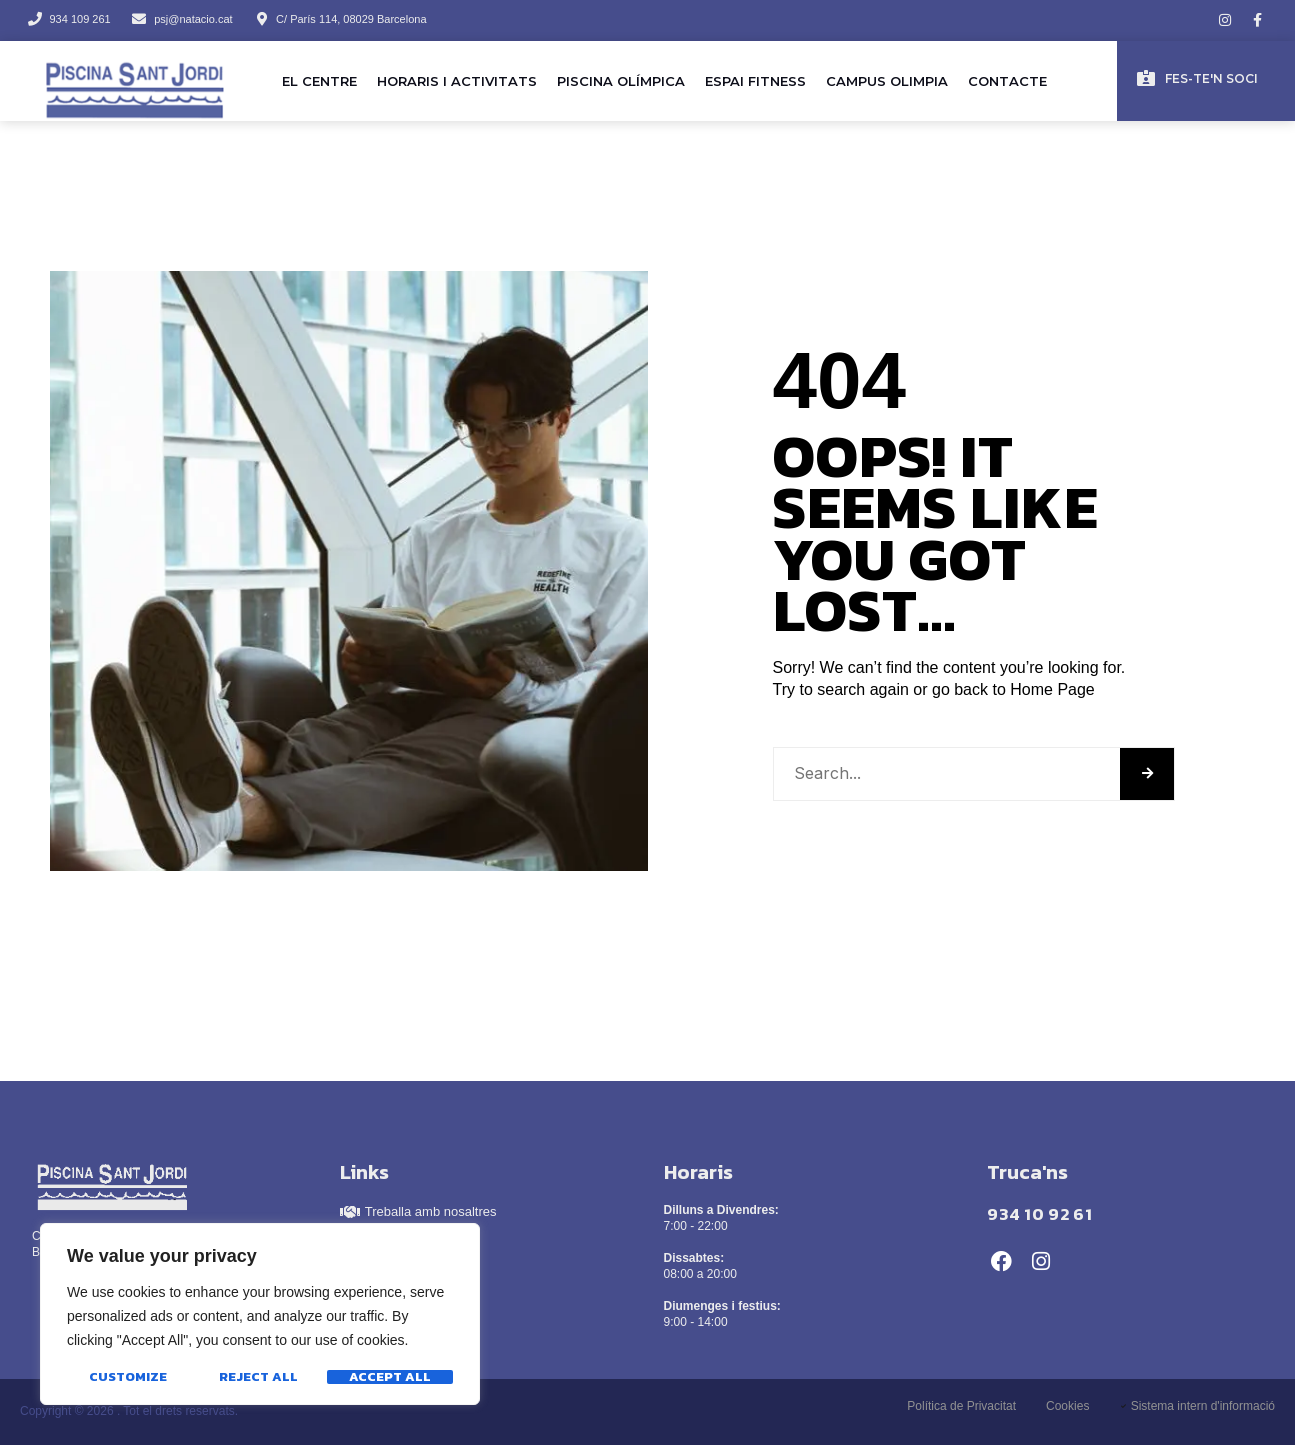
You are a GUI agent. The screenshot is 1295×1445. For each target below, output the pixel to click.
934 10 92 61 (1039, 1214)
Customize (128, 1377)
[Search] (1147, 774)
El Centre (319, 81)
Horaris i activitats (457, 81)
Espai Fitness (755, 81)
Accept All (390, 1377)
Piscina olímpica (621, 81)
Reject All (258, 1377)
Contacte (1007, 81)
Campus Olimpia (887, 81)
